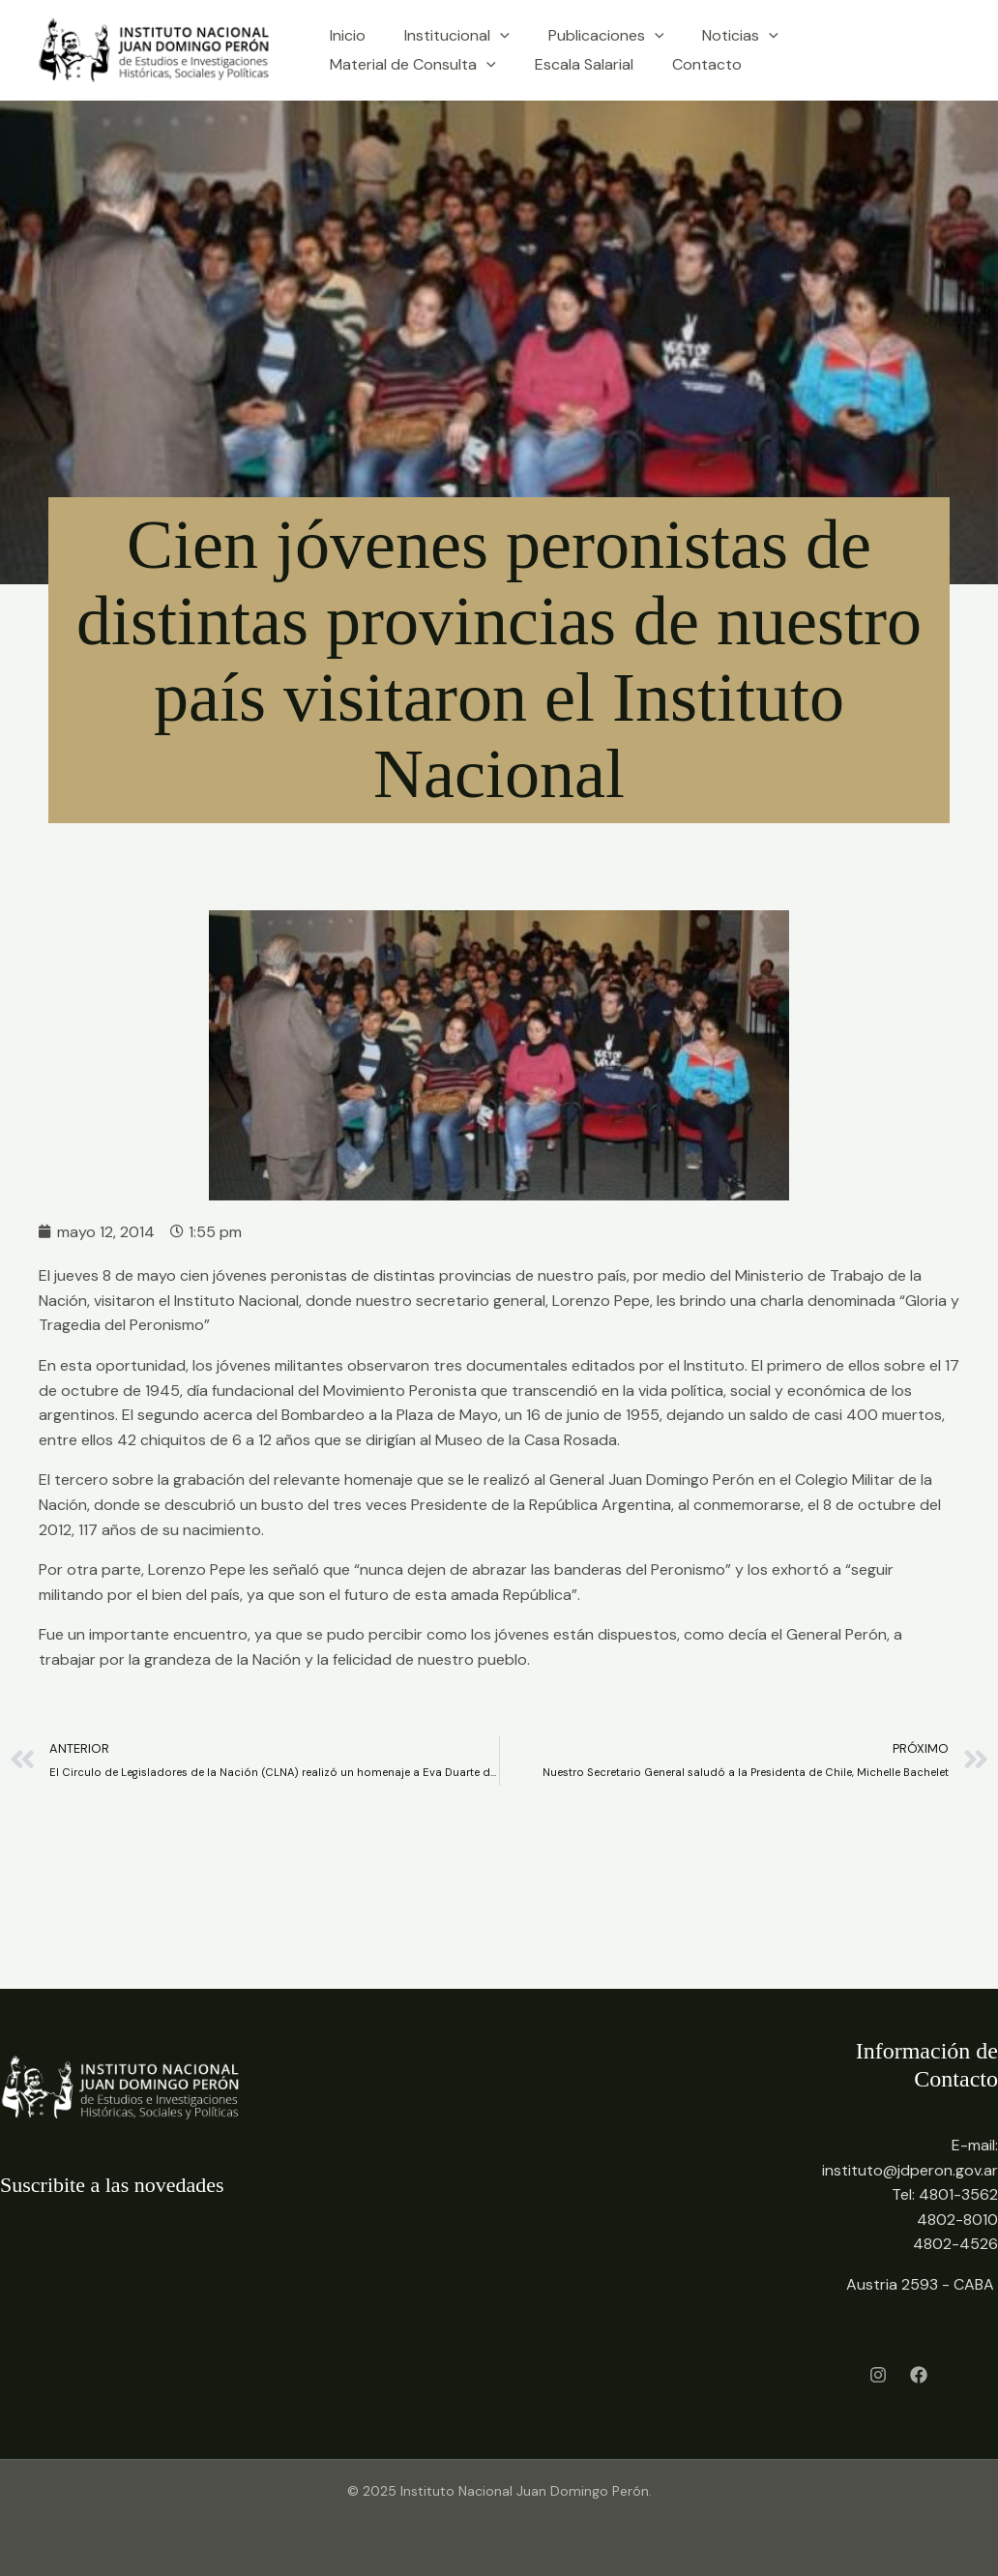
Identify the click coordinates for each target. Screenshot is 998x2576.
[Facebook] (918, 2375)
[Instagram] (878, 2375)
